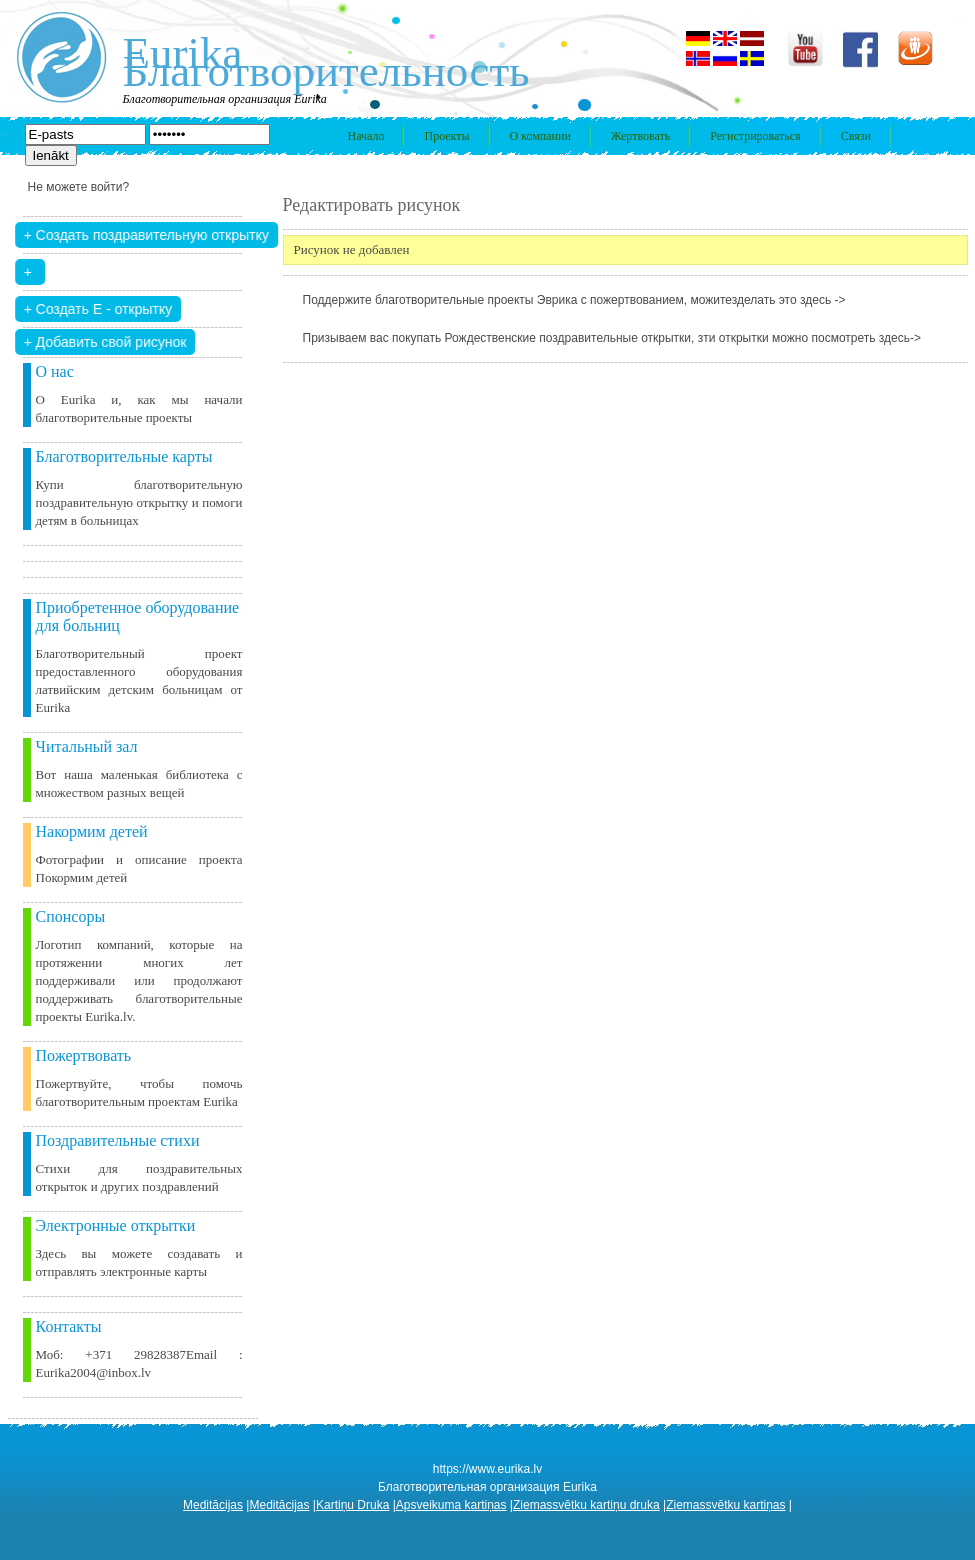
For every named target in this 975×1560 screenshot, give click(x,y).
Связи (856, 136)
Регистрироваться (755, 136)
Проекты (446, 136)
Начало (366, 136)
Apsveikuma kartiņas (451, 1505)
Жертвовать (640, 136)
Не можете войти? (79, 187)
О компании (540, 136)
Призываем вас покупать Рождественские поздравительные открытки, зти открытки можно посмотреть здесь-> (612, 338)
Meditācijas (213, 1505)
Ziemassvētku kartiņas (725, 1505)
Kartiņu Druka (352, 1505)
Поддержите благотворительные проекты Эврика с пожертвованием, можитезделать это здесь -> (574, 300)
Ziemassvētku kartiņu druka (586, 1505)
